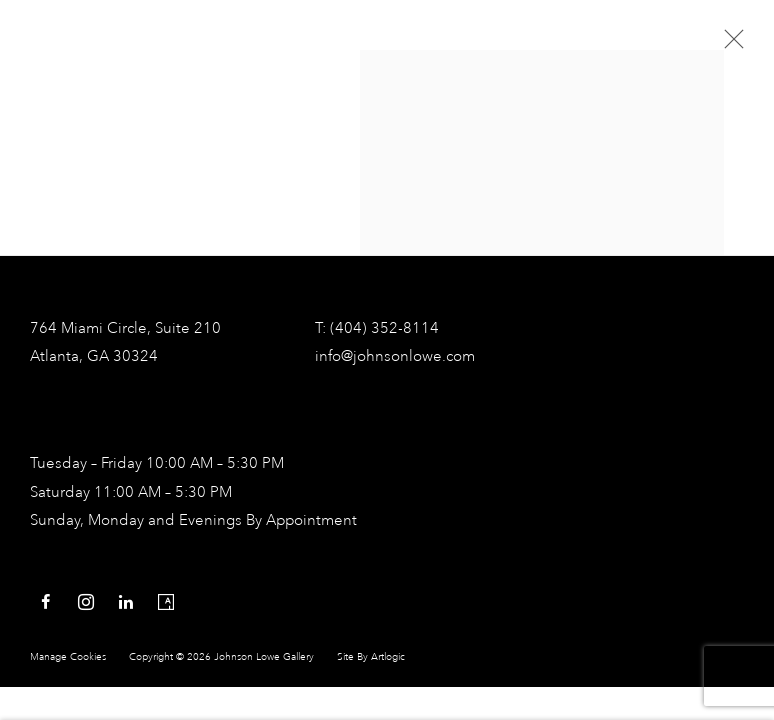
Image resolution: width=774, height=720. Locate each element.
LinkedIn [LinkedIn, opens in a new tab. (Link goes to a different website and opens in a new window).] (126, 603)
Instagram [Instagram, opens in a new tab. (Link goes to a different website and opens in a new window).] (86, 603)
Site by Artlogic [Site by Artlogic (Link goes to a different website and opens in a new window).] (371, 657)
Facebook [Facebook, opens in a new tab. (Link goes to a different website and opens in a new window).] (46, 603)
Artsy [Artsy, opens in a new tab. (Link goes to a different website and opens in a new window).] (166, 603)
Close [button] (729, 45)
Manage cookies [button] (68, 657)
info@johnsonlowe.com (395, 357)
